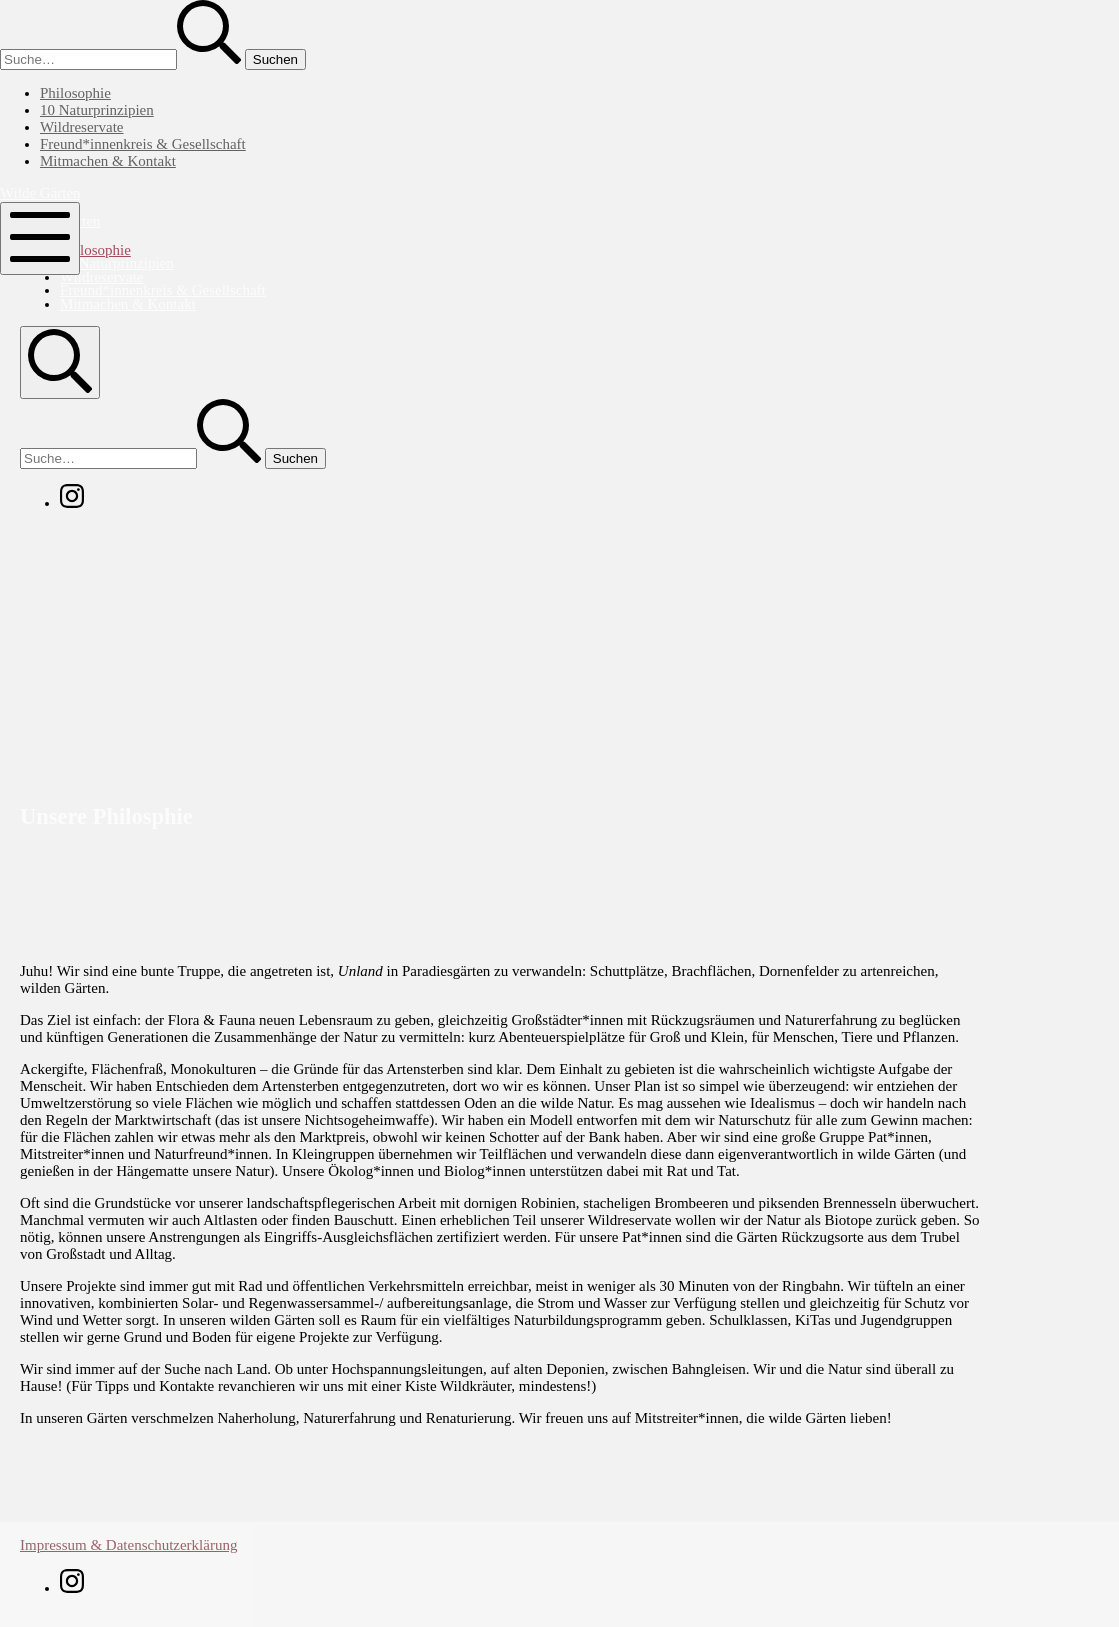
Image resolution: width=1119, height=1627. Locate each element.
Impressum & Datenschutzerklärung (128, 1545)
